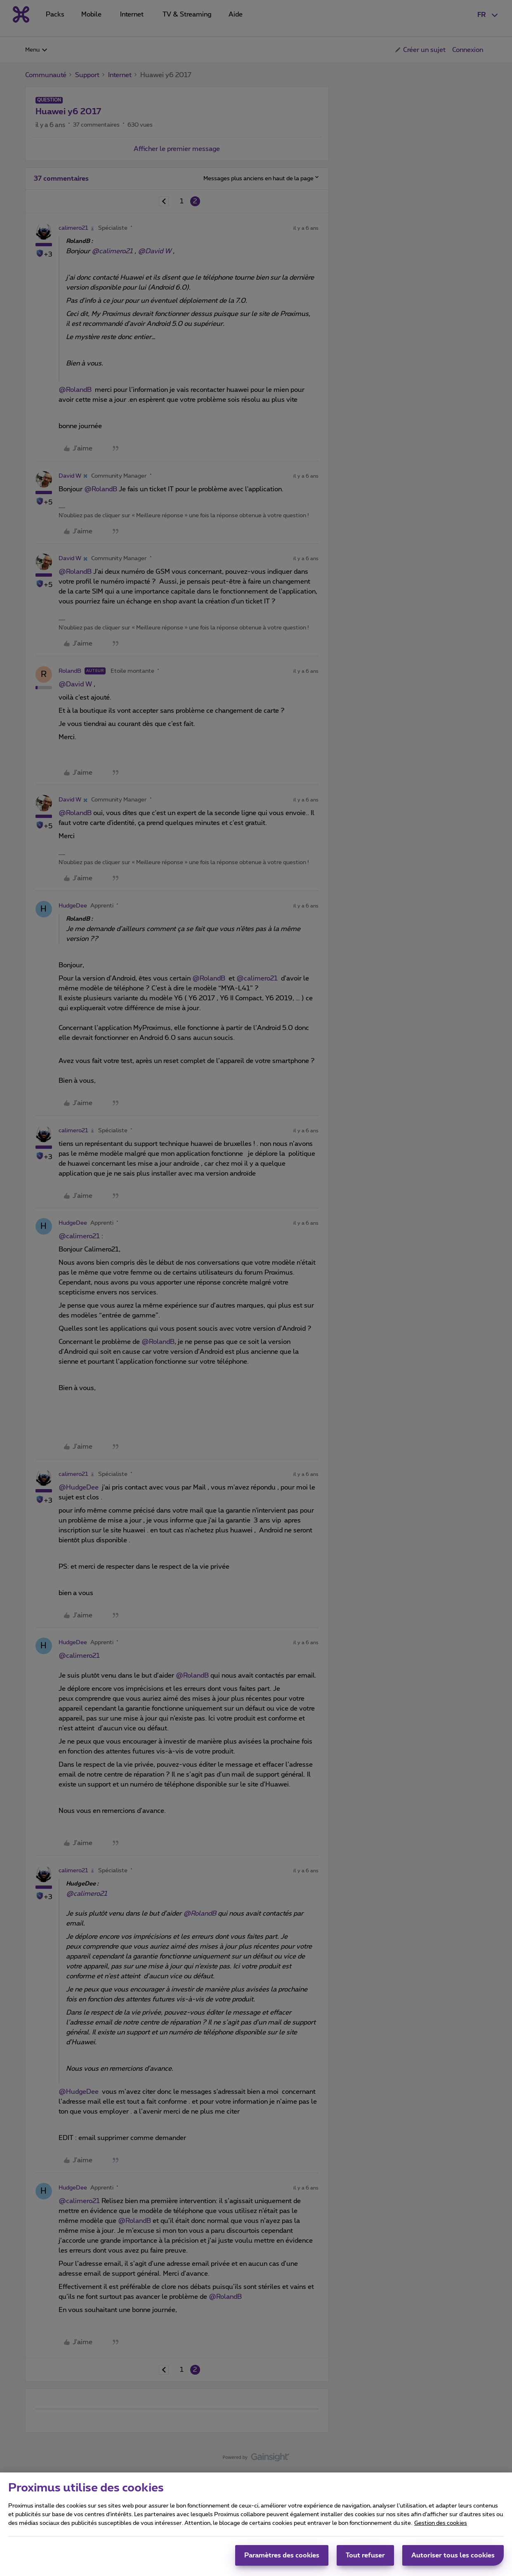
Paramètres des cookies (281, 2557)
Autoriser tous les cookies (453, 2557)
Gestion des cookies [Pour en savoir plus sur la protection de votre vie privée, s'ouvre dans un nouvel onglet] (440, 2525)
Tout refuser (365, 2557)
